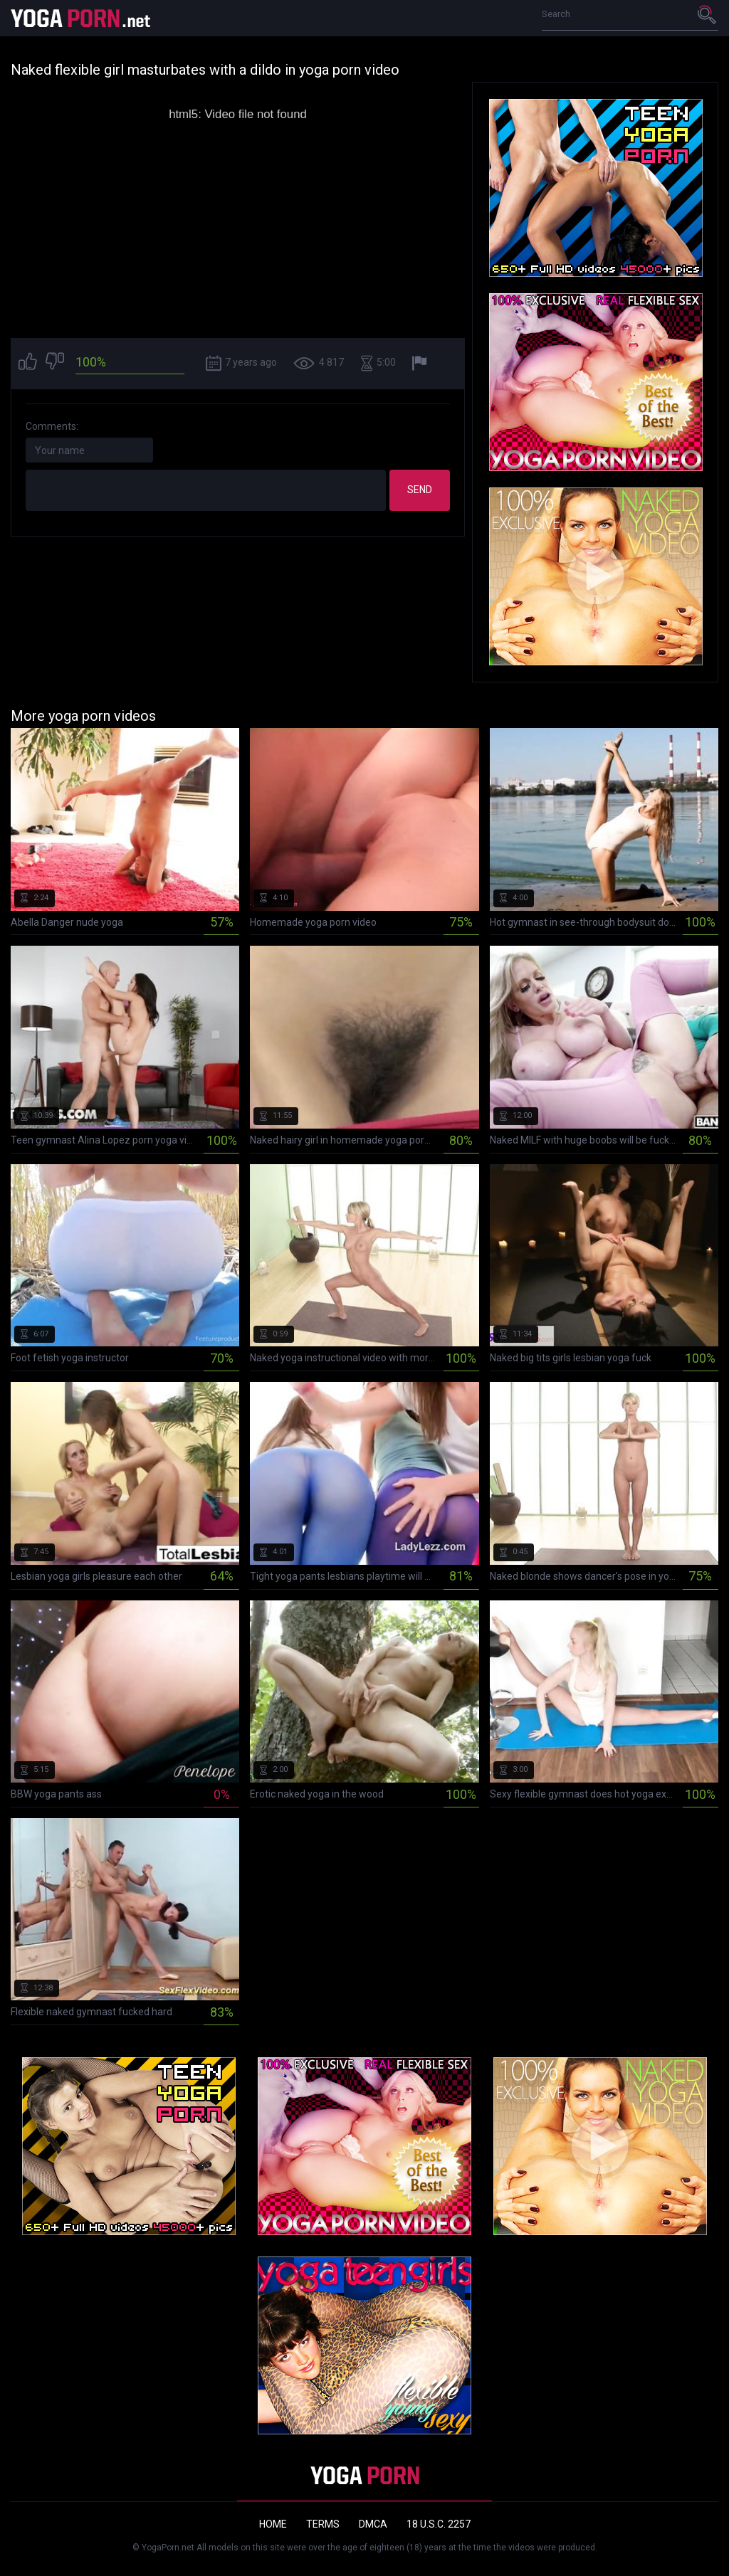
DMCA (373, 2524)
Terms (323, 2524)
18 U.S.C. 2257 (439, 2524)
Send (419, 489)
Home (273, 2524)
